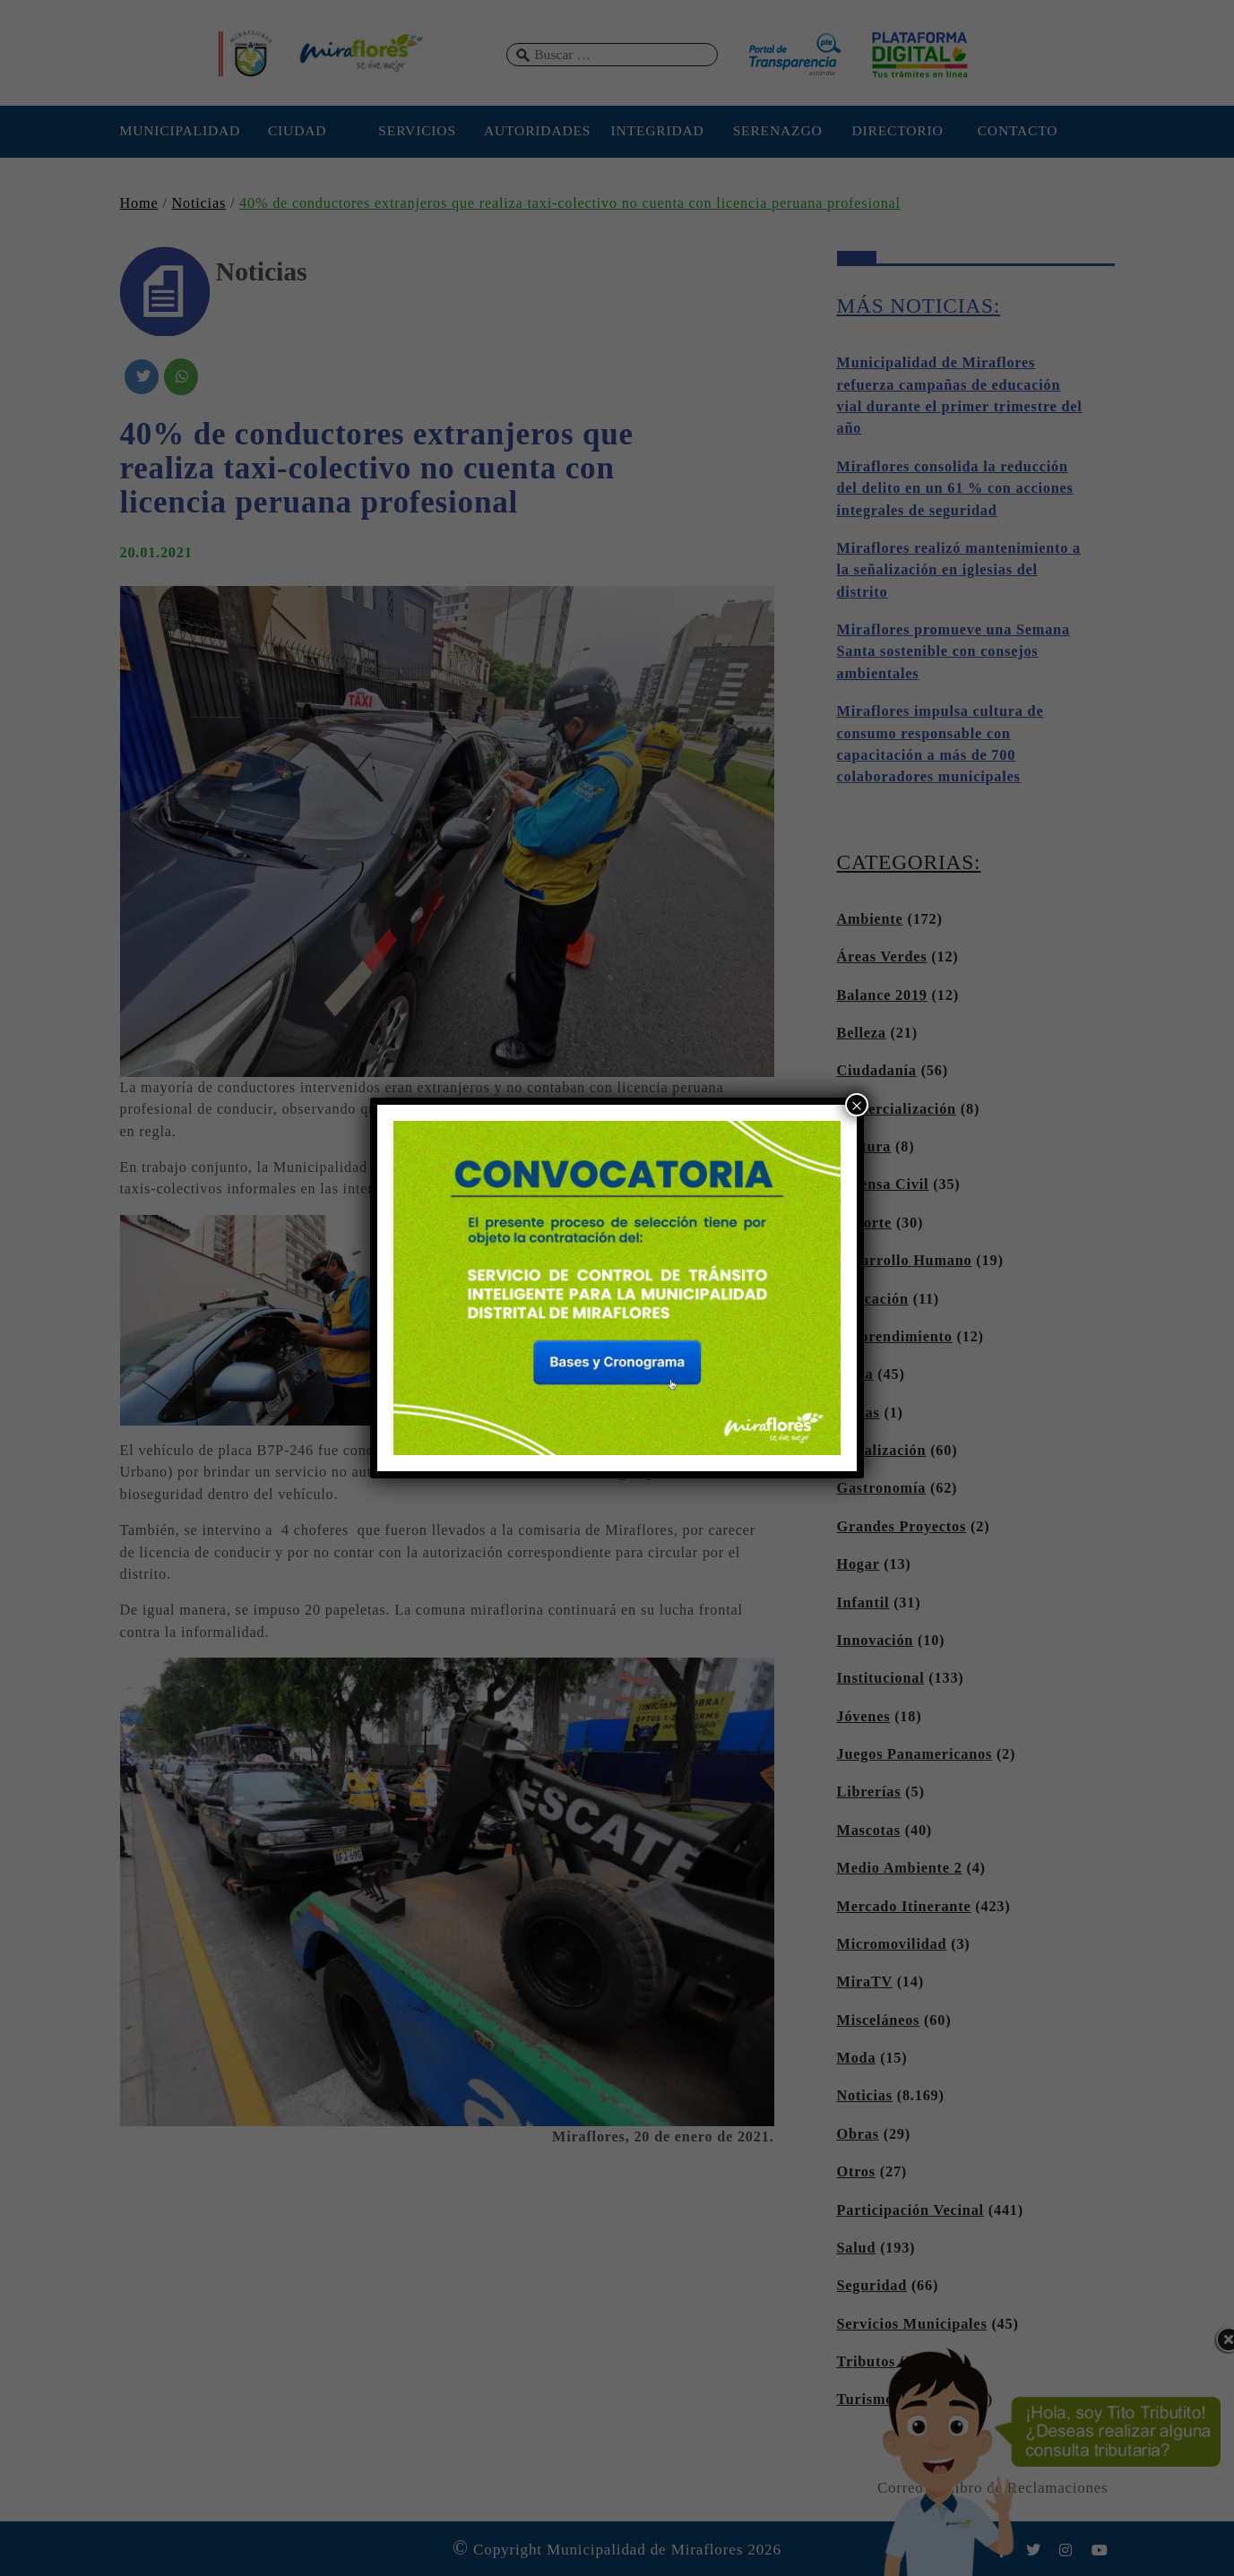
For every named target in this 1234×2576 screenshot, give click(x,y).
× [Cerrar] (856, 1105)
